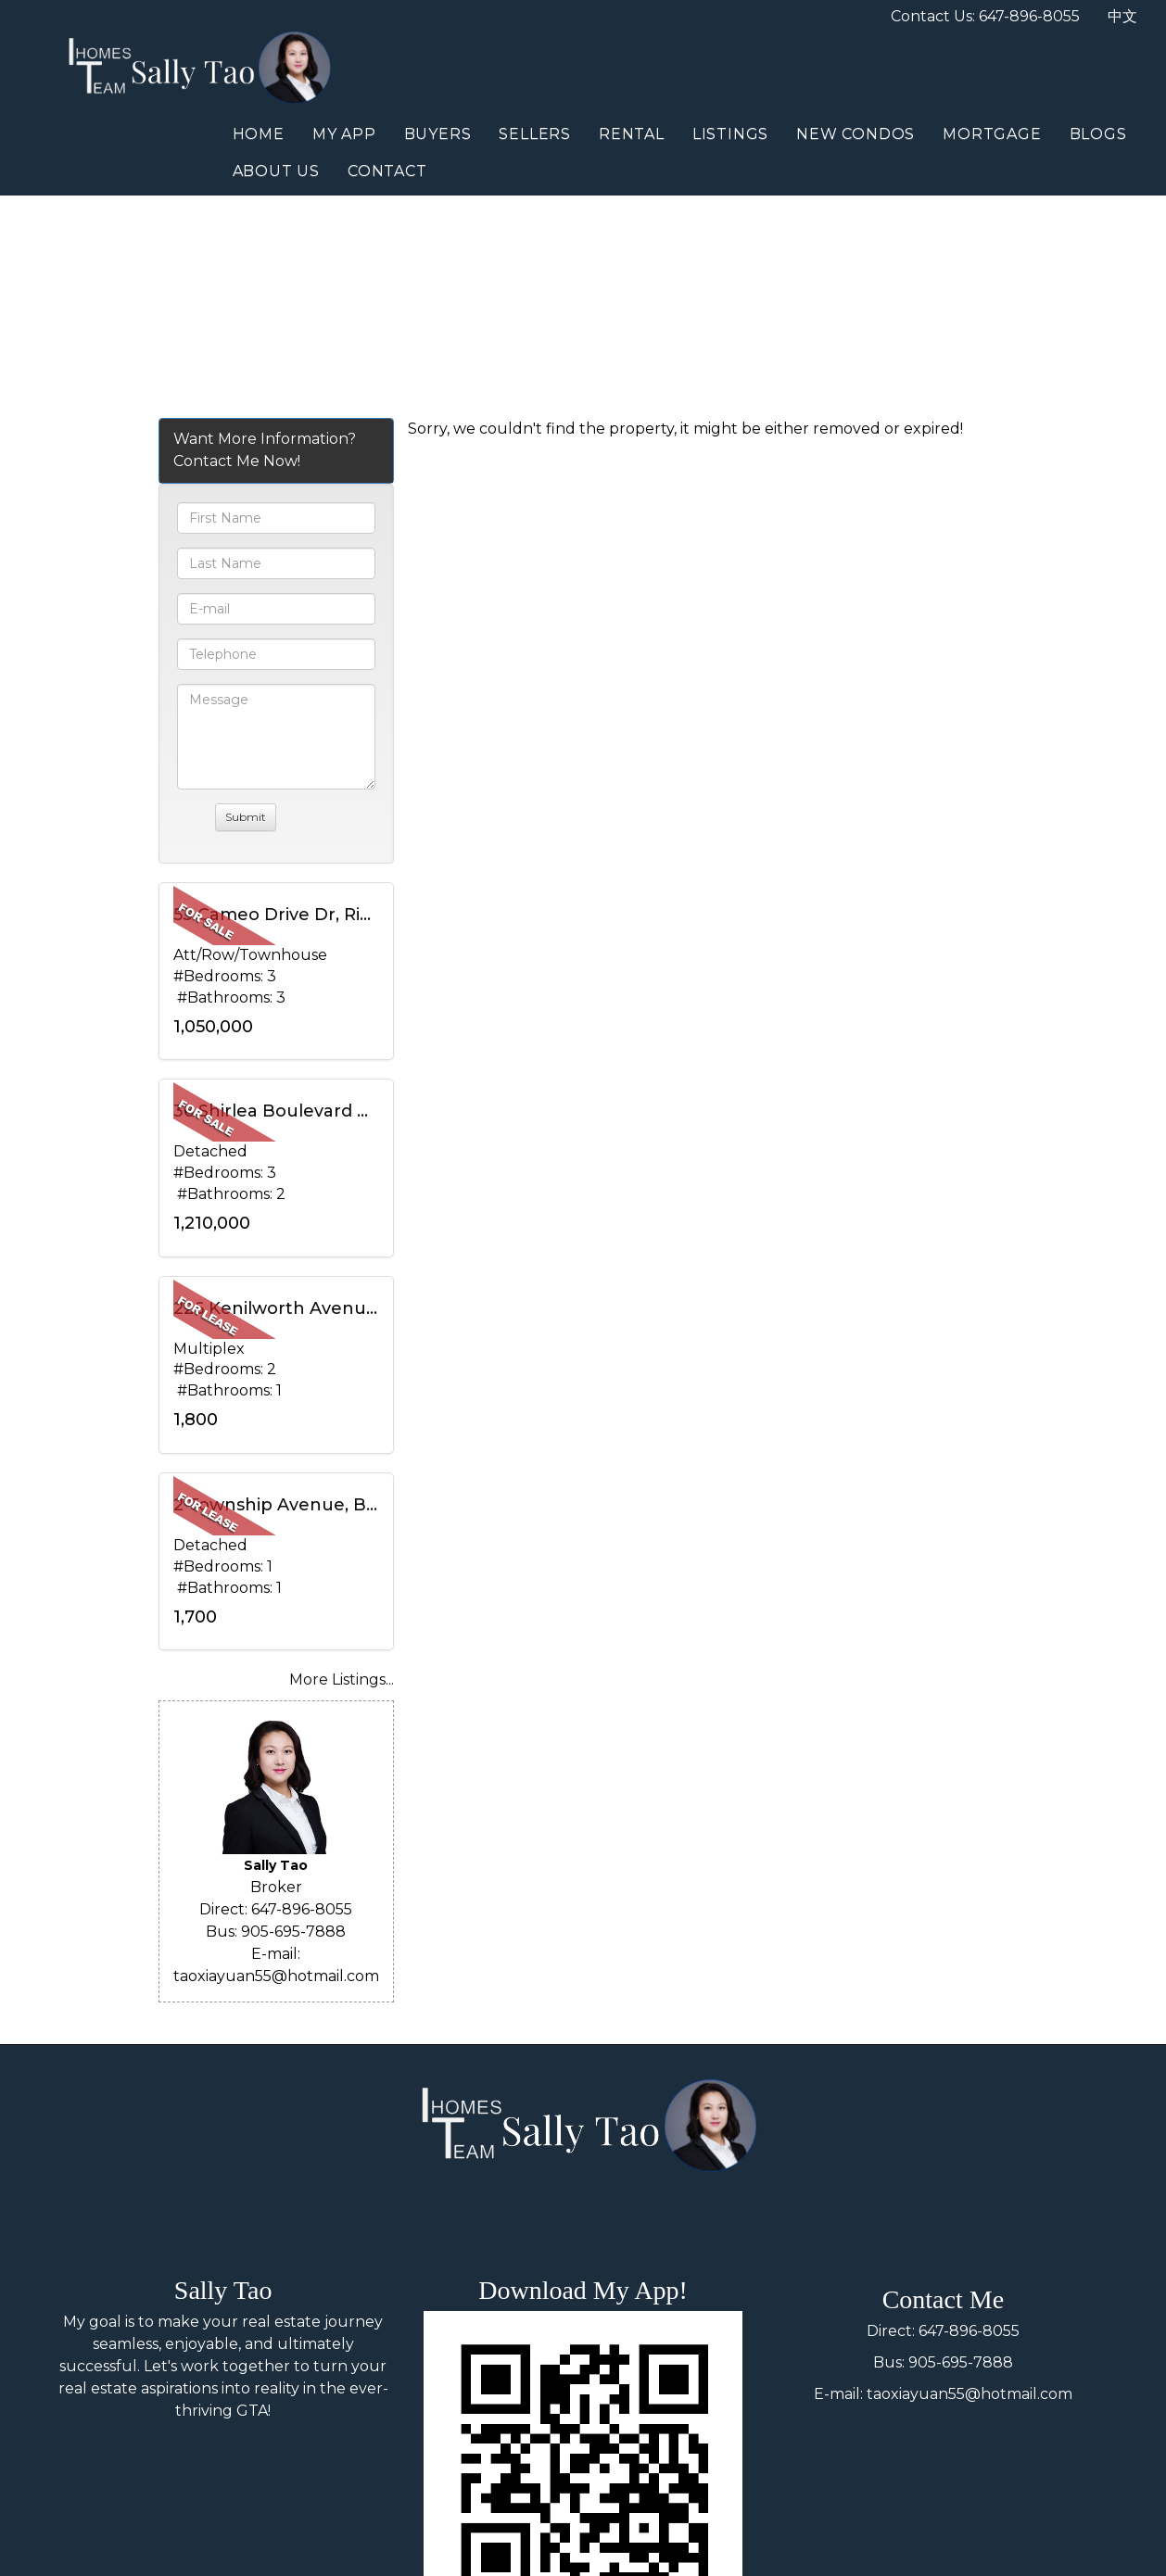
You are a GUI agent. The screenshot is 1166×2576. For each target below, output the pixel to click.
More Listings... (341, 1679)
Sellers (535, 134)
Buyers (438, 134)
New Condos (855, 134)
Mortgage (992, 134)
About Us (276, 171)
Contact (387, 171)
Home (259, 134)
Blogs (1098, 134)
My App (344, 134)
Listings (730, 134)
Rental (632, 134)
